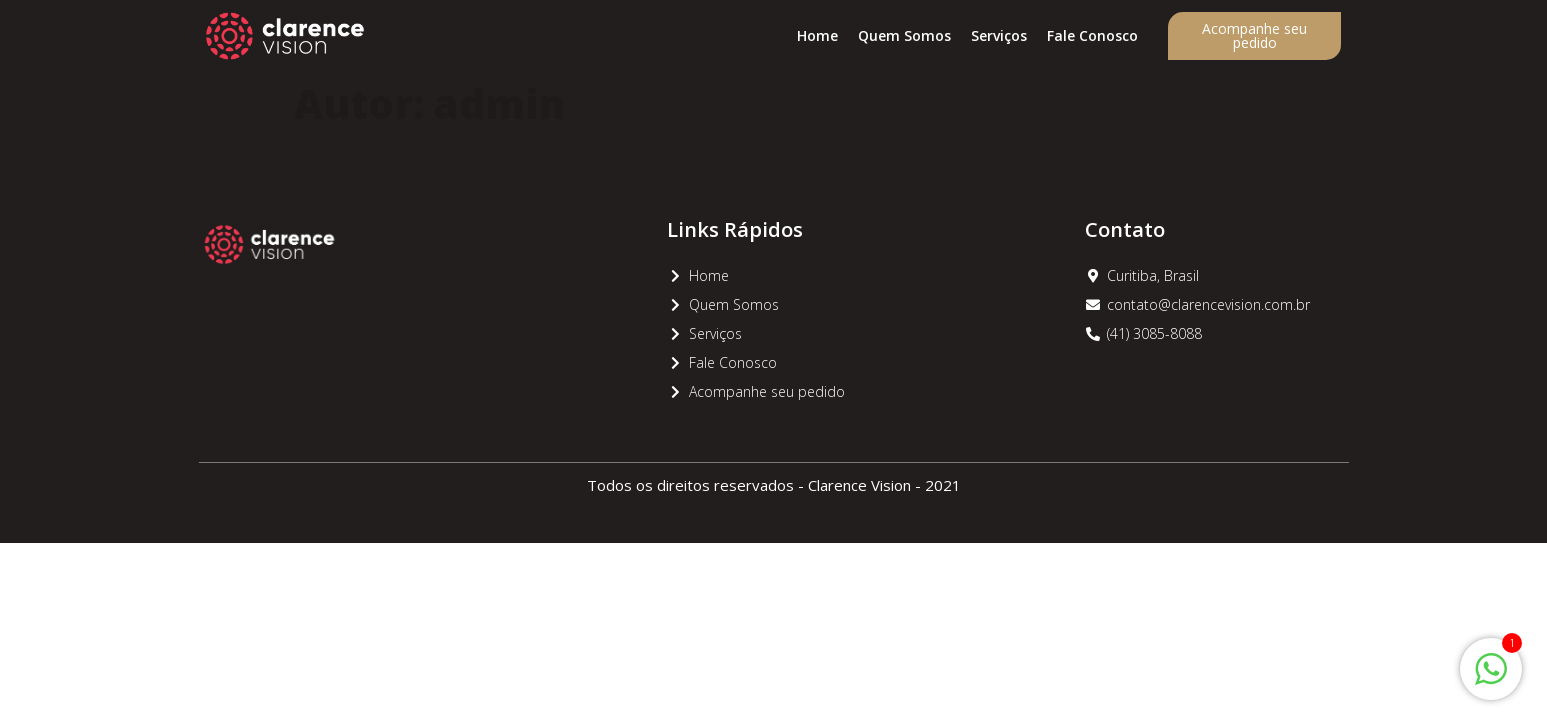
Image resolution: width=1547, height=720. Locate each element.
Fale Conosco (1092, 35)
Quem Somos (904, 35)
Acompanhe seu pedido (1254, 35)
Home (817, 35)
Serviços (999, 35)
